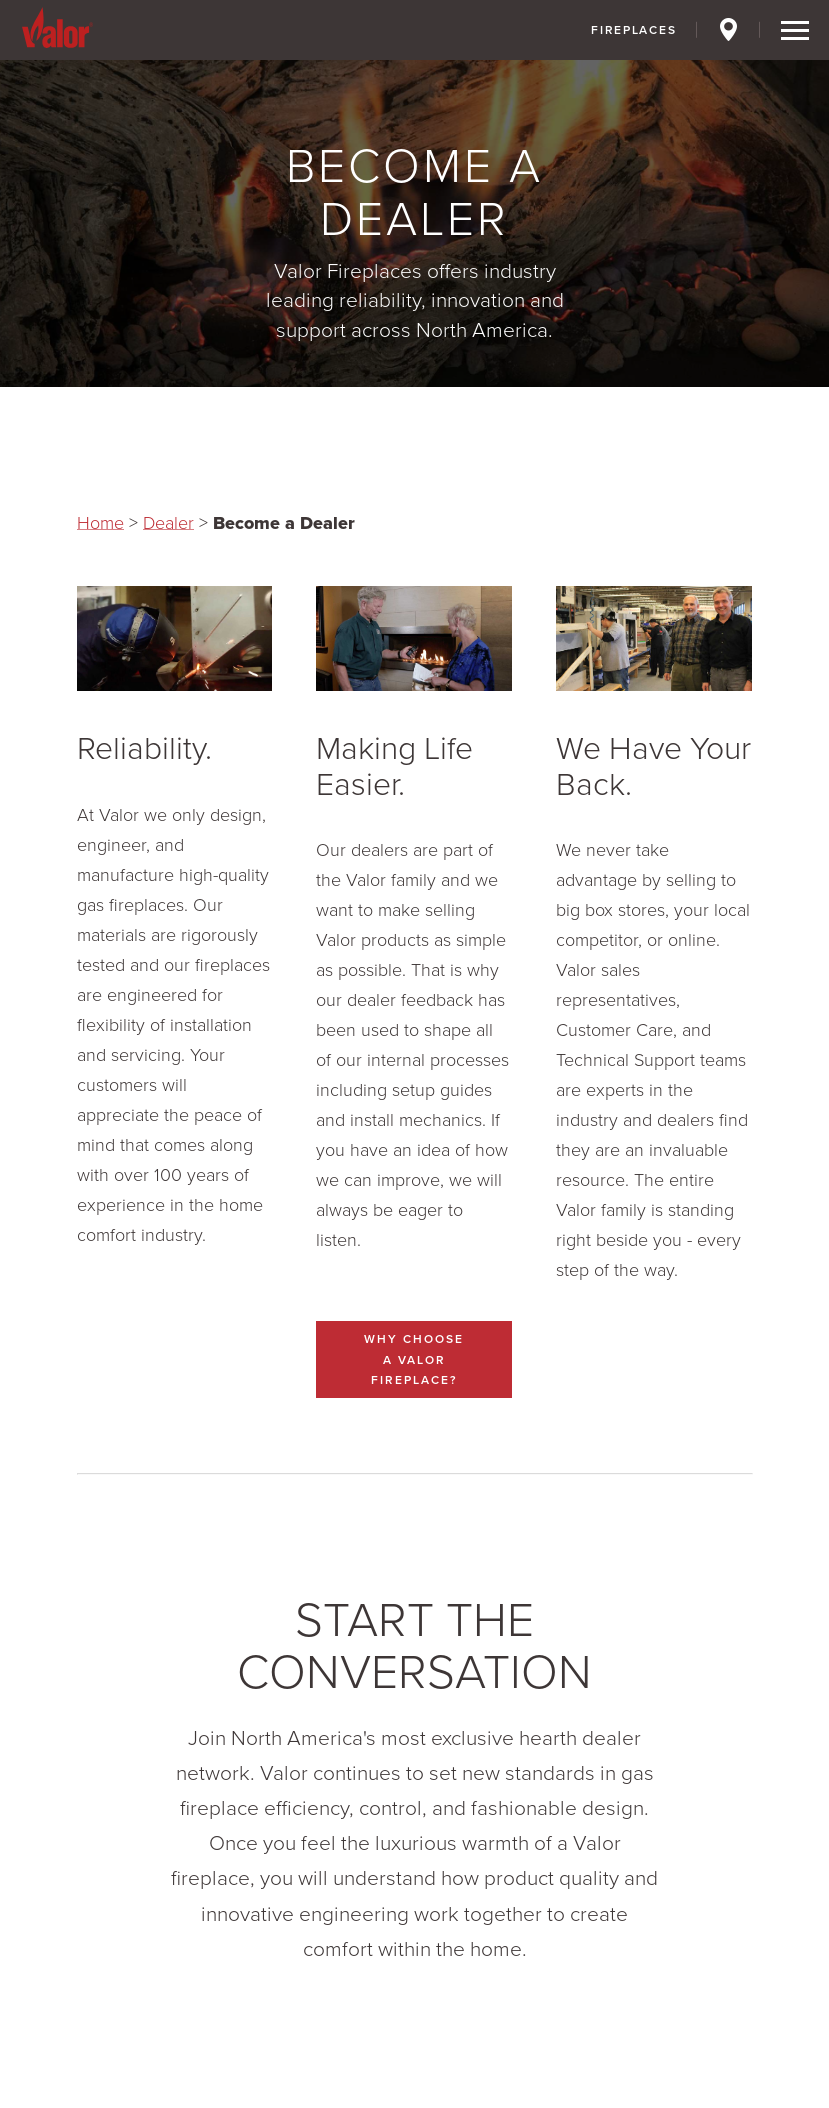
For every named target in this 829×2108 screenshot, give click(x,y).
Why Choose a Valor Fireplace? (414, 1359)
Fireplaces (633, 30)
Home (100, 523)
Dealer (168, 523)
